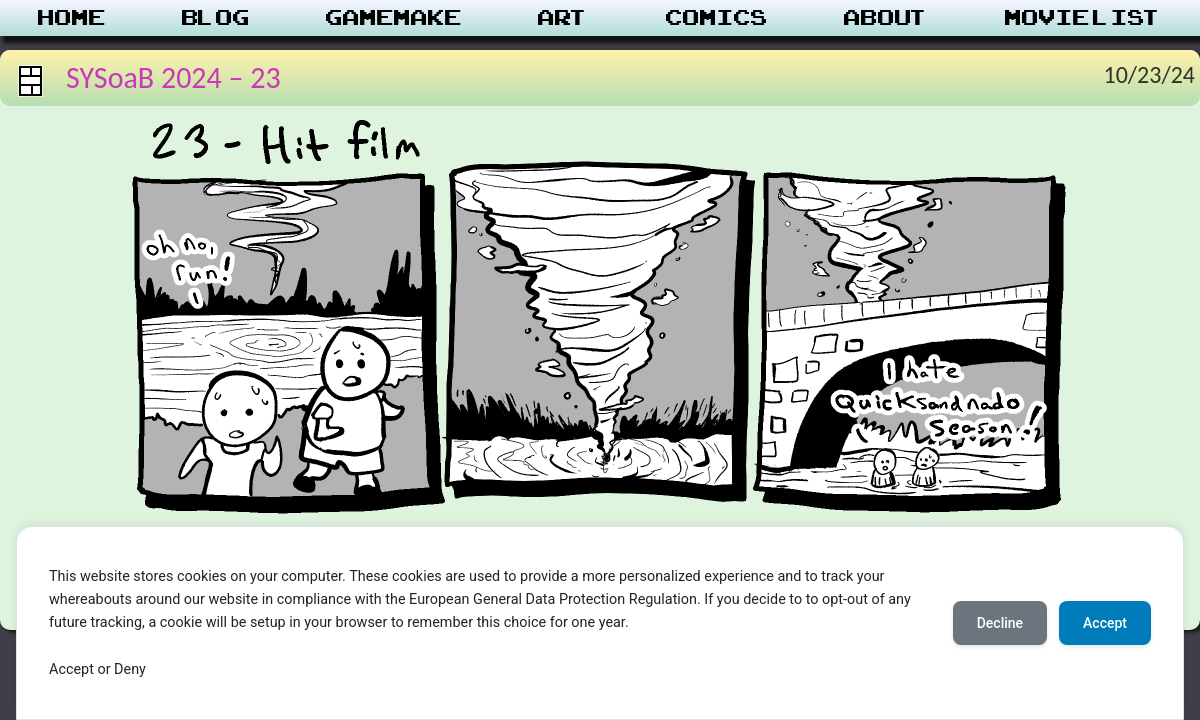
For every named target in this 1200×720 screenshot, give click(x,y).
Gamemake (394, 18)
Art (563, 18)
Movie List (1083, 18)
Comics (717, 18)
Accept (1105, 623)
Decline (1000, 623)
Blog (216, 18)
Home (72, 18)
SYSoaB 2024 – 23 (173, 77)
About (886, 18)
